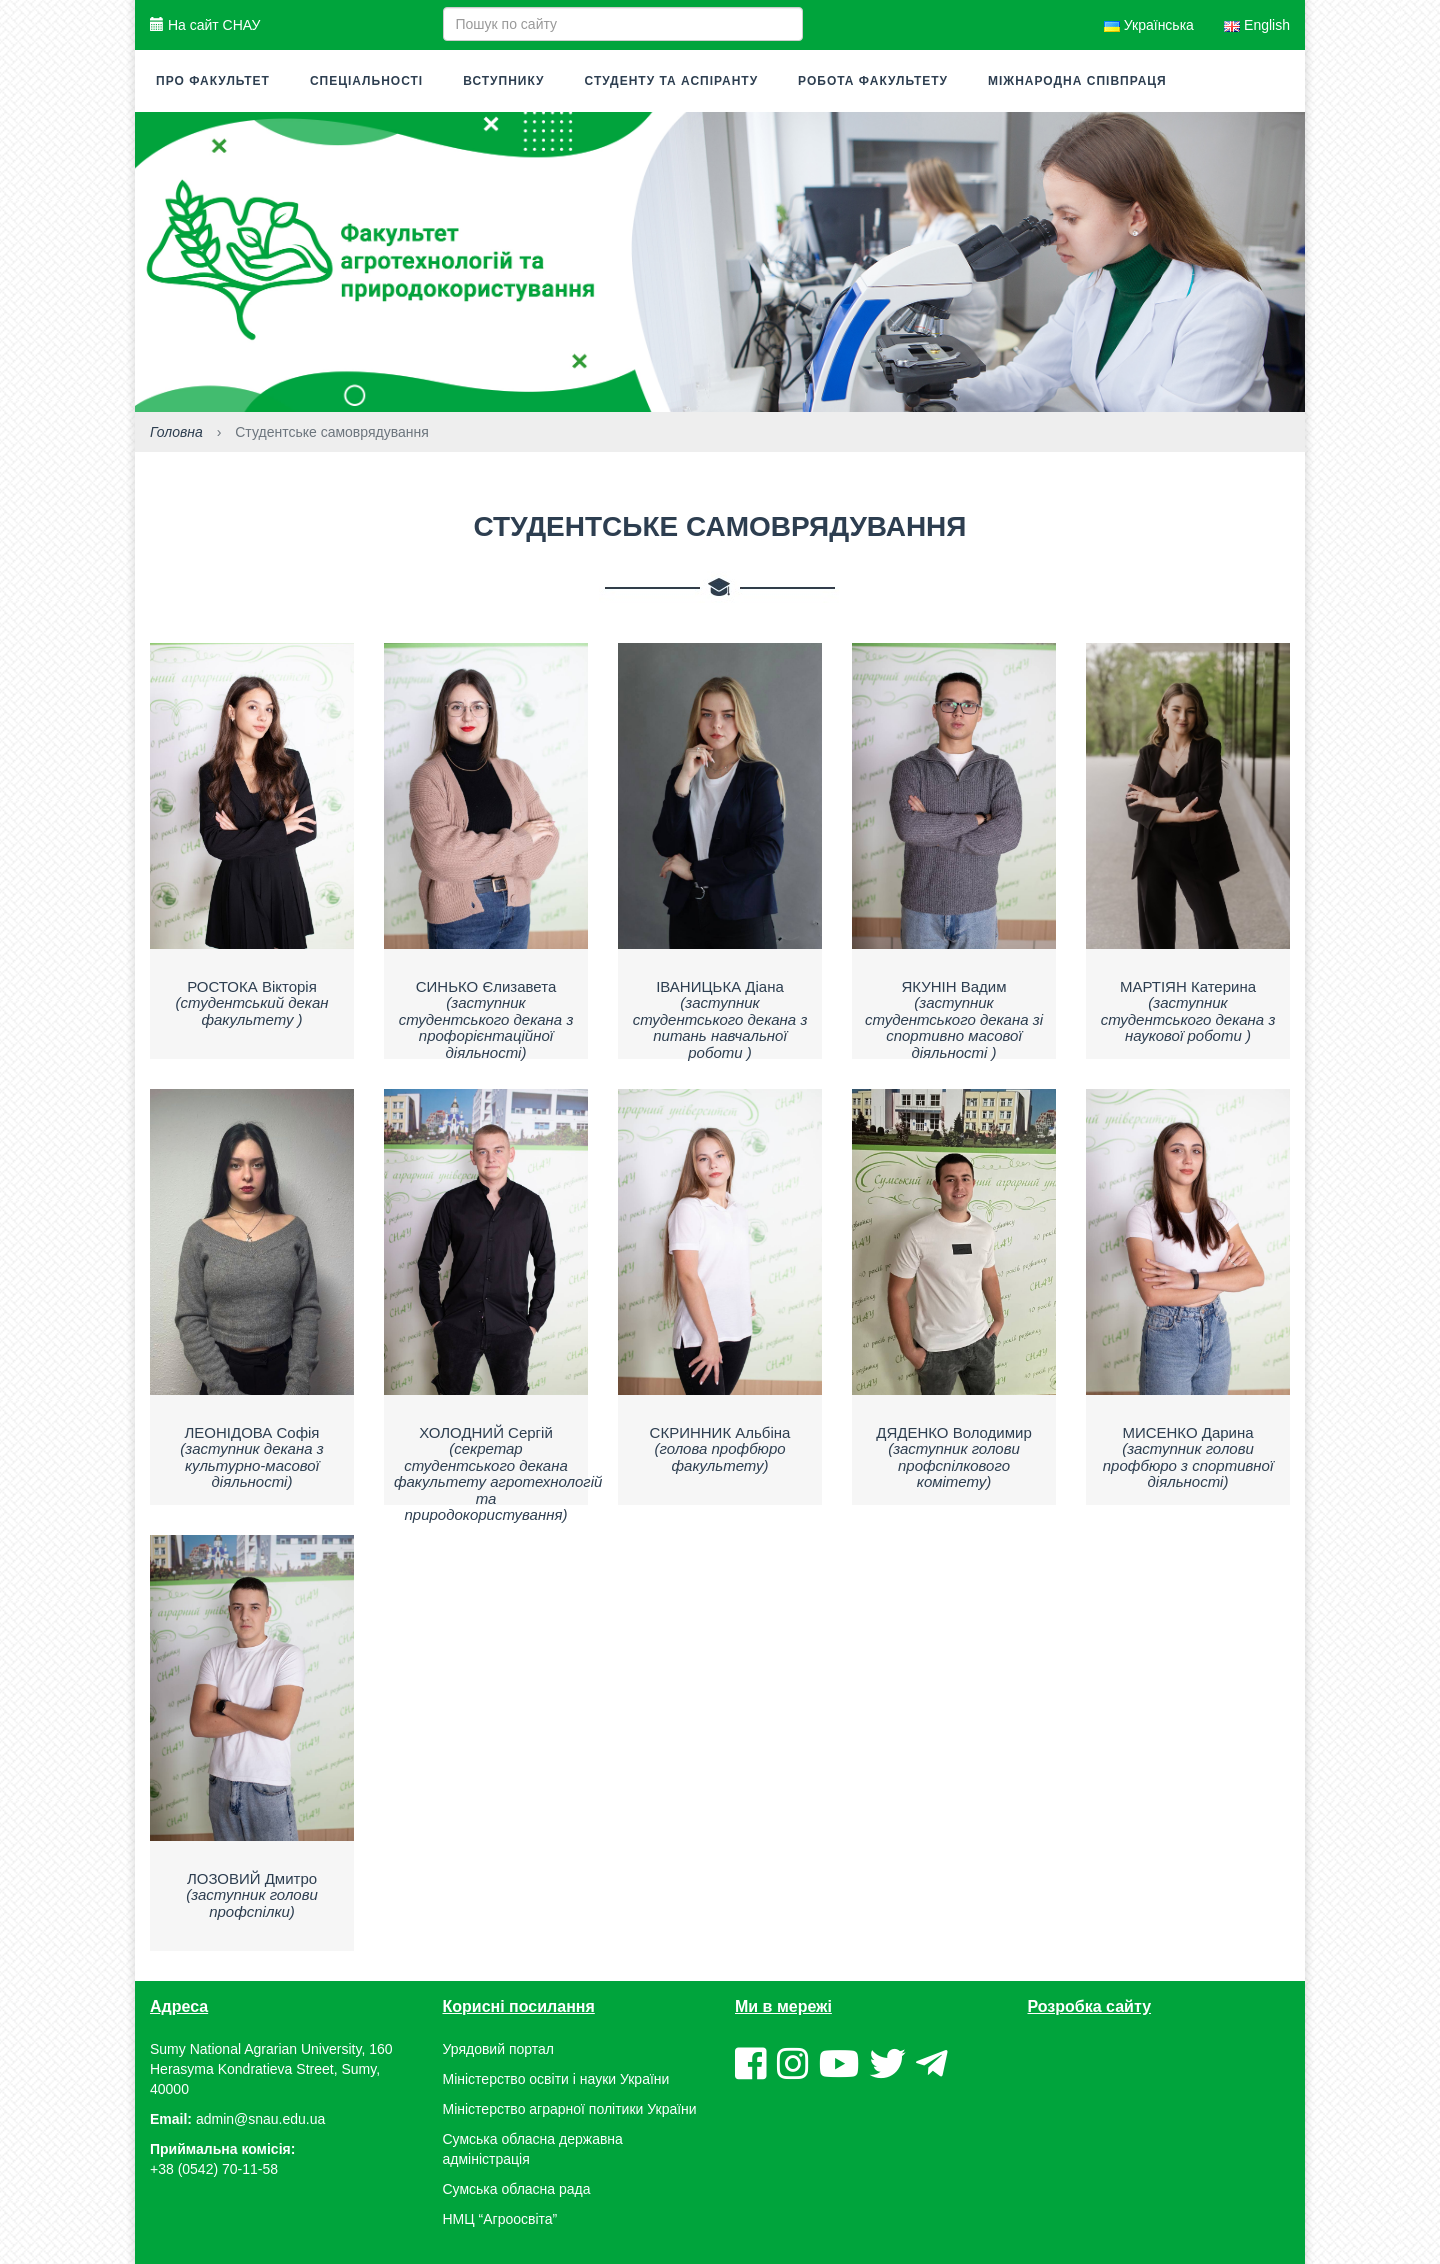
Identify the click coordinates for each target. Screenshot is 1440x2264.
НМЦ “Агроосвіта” (500, 2219)
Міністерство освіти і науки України (556, 2079)
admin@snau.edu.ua (260, 2119)
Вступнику (503, 81)
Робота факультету (873, 81)
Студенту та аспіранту (672, 81)
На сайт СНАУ (205, 25)
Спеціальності (366, 81)
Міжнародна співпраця (1077, 81)
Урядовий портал (498, 2049)
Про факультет (213, 81)
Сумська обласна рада (517, 2189)
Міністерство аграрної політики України (570, 2109)
